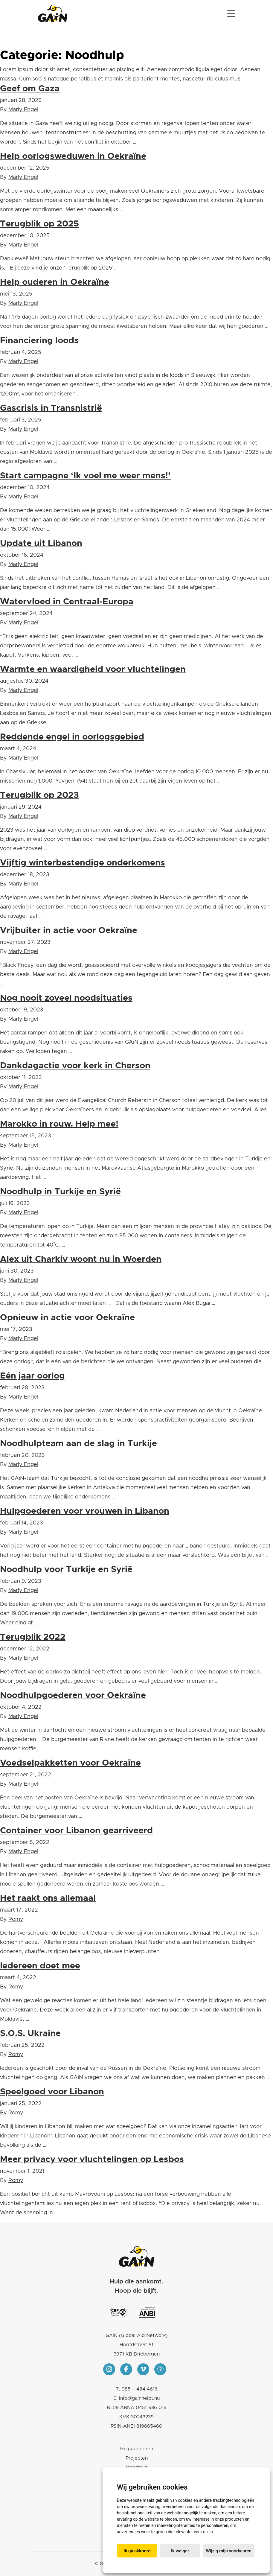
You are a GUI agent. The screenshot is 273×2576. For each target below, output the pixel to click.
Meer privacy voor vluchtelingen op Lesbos (92, 2159)
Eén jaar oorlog (32, 1376)
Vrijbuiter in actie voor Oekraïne (68, 930)
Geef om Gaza (30, 88)
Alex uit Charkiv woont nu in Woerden (80, 1259)
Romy (15, 1919)
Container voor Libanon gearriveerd (76, 1830)
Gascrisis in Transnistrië (51, 408)
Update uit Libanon (41, 543)
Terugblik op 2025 (39, 224)
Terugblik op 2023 (39, 795)
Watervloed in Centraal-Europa (66, 601)
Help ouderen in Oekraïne (54, 282)
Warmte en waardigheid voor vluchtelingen (93, 669)
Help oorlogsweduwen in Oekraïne (73, 156)
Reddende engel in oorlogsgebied (72, 737)
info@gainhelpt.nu (139, 2398)
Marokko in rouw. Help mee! (59, 1124)
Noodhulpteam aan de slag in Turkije (78, 1443)
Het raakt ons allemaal (48, 1898)
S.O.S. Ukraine (30, 2033)
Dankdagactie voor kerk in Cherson (75, 1065)
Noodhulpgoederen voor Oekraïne (73, 1695)
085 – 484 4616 (139, 2389)
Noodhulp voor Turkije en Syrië (66, 1569)
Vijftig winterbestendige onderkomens (82, 863)
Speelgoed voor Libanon (52, 2091)
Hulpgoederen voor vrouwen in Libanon (84, 1511)
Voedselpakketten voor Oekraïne (70, 1763)
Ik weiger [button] (180, 2551)
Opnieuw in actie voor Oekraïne (67, 1317)
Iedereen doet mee (40, 1966)
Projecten (137, 2458)
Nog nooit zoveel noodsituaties (66, 998)
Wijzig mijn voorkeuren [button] (228, 2551)
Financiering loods (39, 340)
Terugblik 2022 (32, 1637)
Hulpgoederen (136, 2448)
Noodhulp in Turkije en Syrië (60, 1191)
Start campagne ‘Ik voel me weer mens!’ (85, 475)
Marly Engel (23, 109)
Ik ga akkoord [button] (136, 2551)
